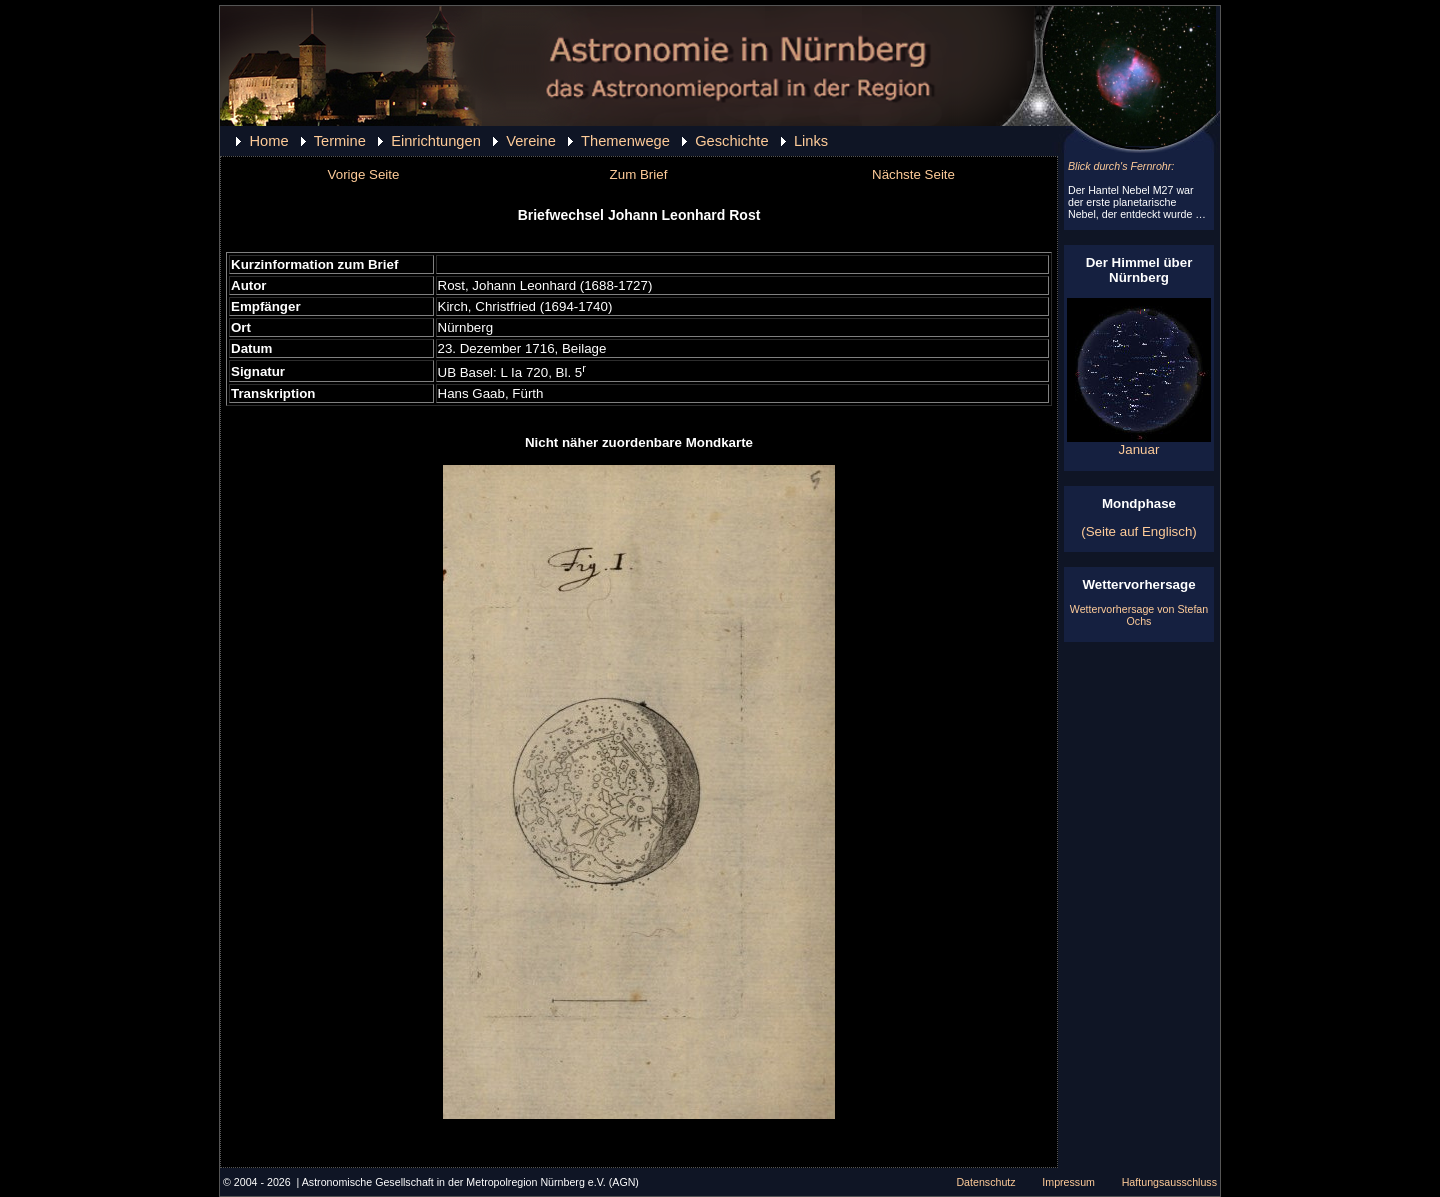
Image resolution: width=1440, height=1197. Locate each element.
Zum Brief (639, 174)
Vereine (531, 141)
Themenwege (625, 141)
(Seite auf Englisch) (1139, 531)
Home (268, 141)
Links (811, 141)
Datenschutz (985, 1182)
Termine (340, 141)
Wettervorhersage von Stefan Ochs (1139, 615)
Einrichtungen (436, 141)
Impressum (1068, 1182)
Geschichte (731, 141)
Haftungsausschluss (1169, 1182)
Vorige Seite (364, 174)
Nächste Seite (913, 174)
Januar (1139, 443)
